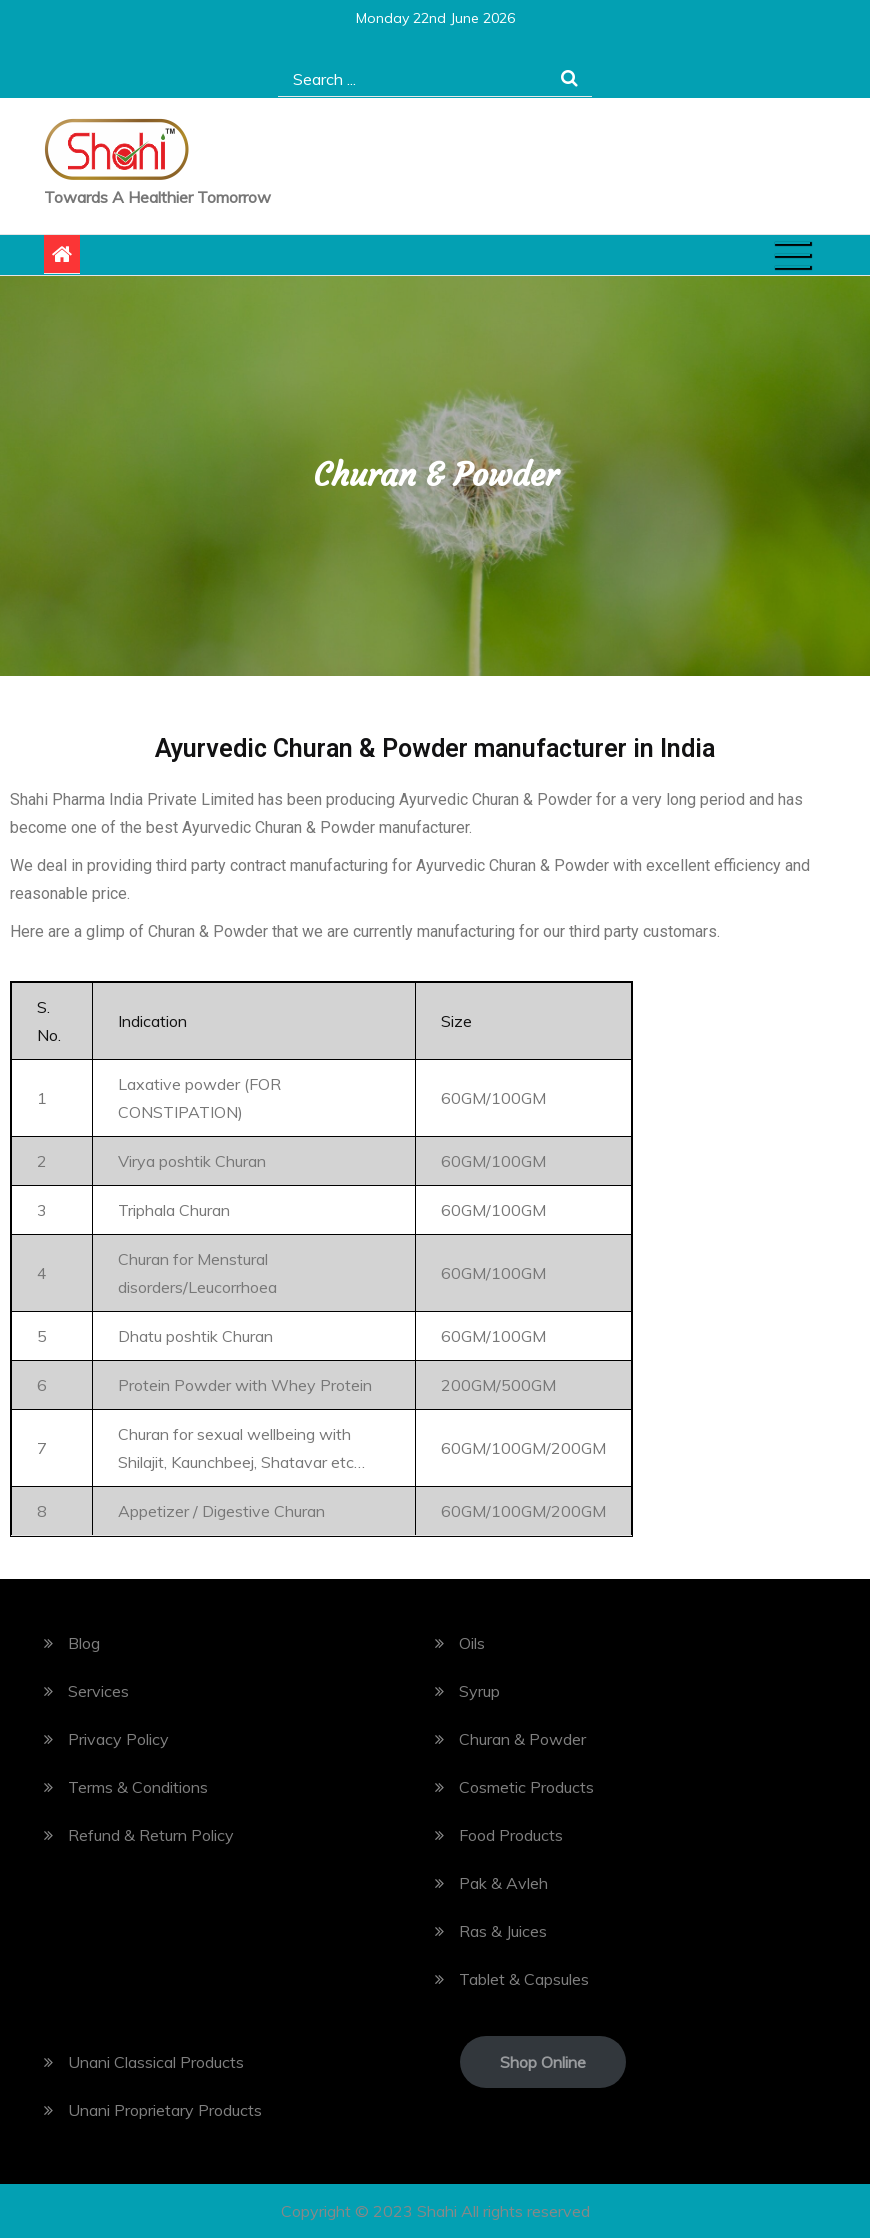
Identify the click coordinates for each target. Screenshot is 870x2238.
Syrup (479, 1691)
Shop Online (543, 2062)
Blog (84, 1643)
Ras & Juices (503, 1931)
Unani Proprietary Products (165, 2110)
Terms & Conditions (138, 1787)
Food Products (511, 1835)
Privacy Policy (118, 1739)
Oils (472, 1643)
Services (98, 1691)
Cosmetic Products (526, 1787)
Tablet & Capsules (524, 1979)
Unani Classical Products (156, 2062)
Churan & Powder (522, 1739)
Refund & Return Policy (151, 1835)
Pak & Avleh (503, 1883)
